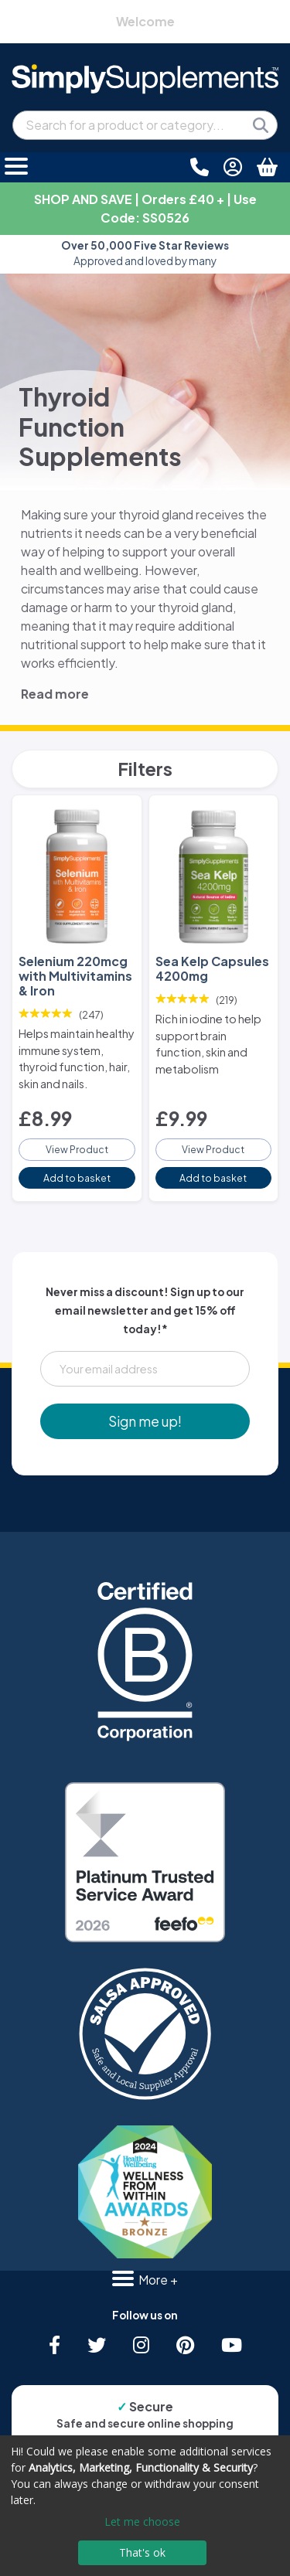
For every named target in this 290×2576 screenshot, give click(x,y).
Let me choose (142, 2521)
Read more (55, 694)
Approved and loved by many (145, 253)
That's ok (142, 2552)
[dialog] (145, 2505)
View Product (77, 1149)
